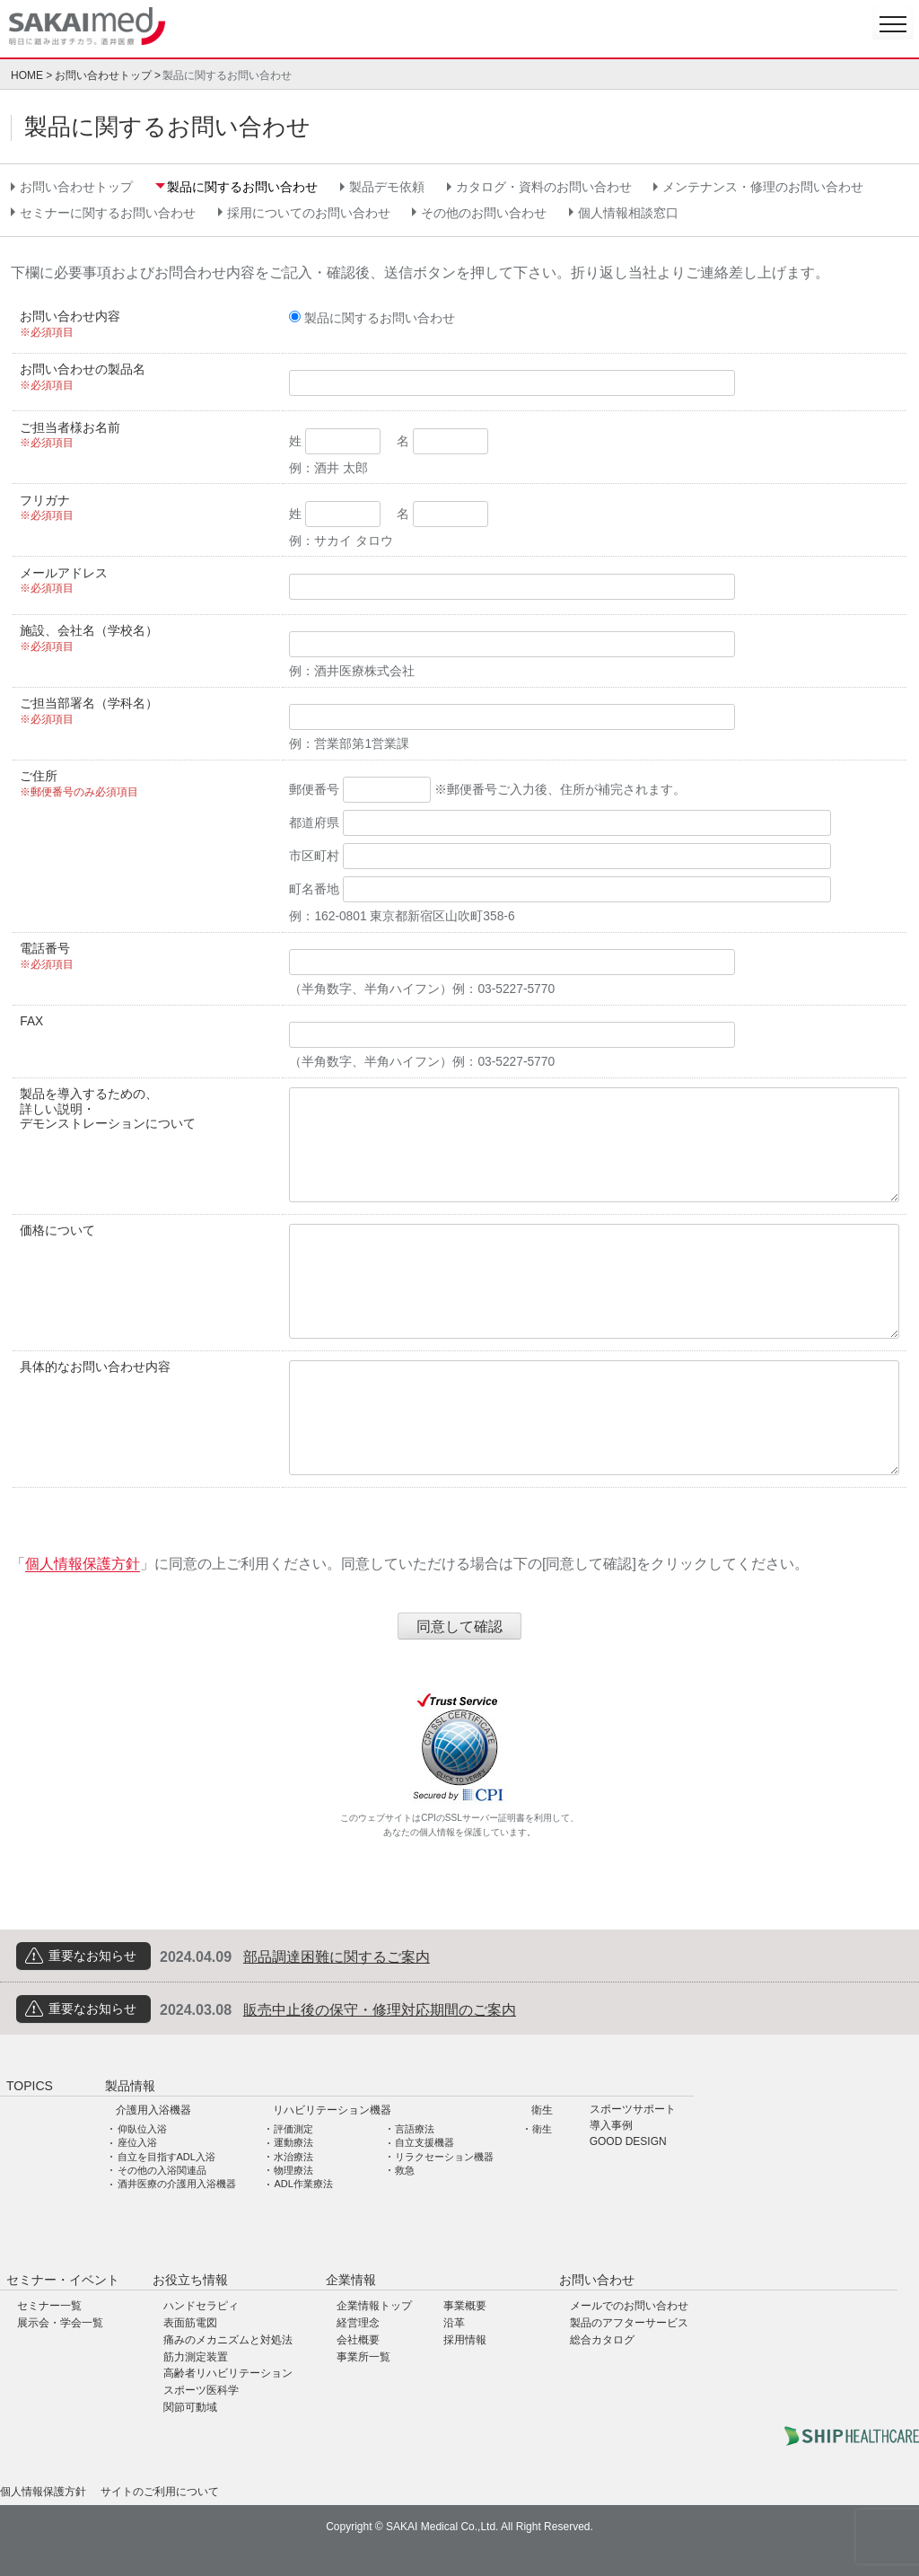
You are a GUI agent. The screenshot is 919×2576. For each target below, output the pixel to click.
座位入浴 (137, 2142)
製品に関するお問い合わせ (242, 187)
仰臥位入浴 (142, 2128)
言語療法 (414, 2128)
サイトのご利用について (160, 2491)
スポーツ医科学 (201, 2390)
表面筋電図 (190, 2323)
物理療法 (293, 2170)
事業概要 (464, 2305)
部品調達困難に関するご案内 (336, 1957)
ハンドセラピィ (201, 2305)
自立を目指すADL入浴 (166, 2156)
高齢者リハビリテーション (228, 2373)
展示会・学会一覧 (60, 2323)
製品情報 (130, 2086)
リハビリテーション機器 (332, 2110)
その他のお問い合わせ (484, 213)
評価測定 (293, 2128)
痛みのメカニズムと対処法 (228, 2340)
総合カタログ (602, 2340)
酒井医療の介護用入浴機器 (177, 2183)
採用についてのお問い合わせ (308, 213)
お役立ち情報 (190, 2280)
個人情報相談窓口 (628, 213)
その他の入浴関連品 (162, 2170)
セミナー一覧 (49, 2305)
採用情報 (464, 2340)
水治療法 (293, 2156)
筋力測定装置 (195, 2357)
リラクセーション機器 (444, 2156)
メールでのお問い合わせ (629, 2305)
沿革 (454, 2323)
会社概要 (358, 2340)
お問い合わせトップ (103, 75)
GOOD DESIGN (628, 2142)
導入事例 (611, 2126)
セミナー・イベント (62, 2280)
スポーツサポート (633, 2109)
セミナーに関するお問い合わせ (108, 213)
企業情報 (351, 2280)
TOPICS (29, 2086)
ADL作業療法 (303, 2183)
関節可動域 (190, 2407)
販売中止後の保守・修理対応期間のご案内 (379, 2010)
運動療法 (293, 2142)
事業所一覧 (363, 2357)
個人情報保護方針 (82, 1563)
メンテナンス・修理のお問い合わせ (762, 187)
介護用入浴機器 (153, 2110)
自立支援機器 (424, 2142)
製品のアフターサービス (629, 2323)
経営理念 (358, 2323)
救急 (405, 2170)
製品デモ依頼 (386, 187)
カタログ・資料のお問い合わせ (544, 187)
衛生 (542, 2110)
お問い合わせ (597, 2280)
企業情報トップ (374, 2305)
